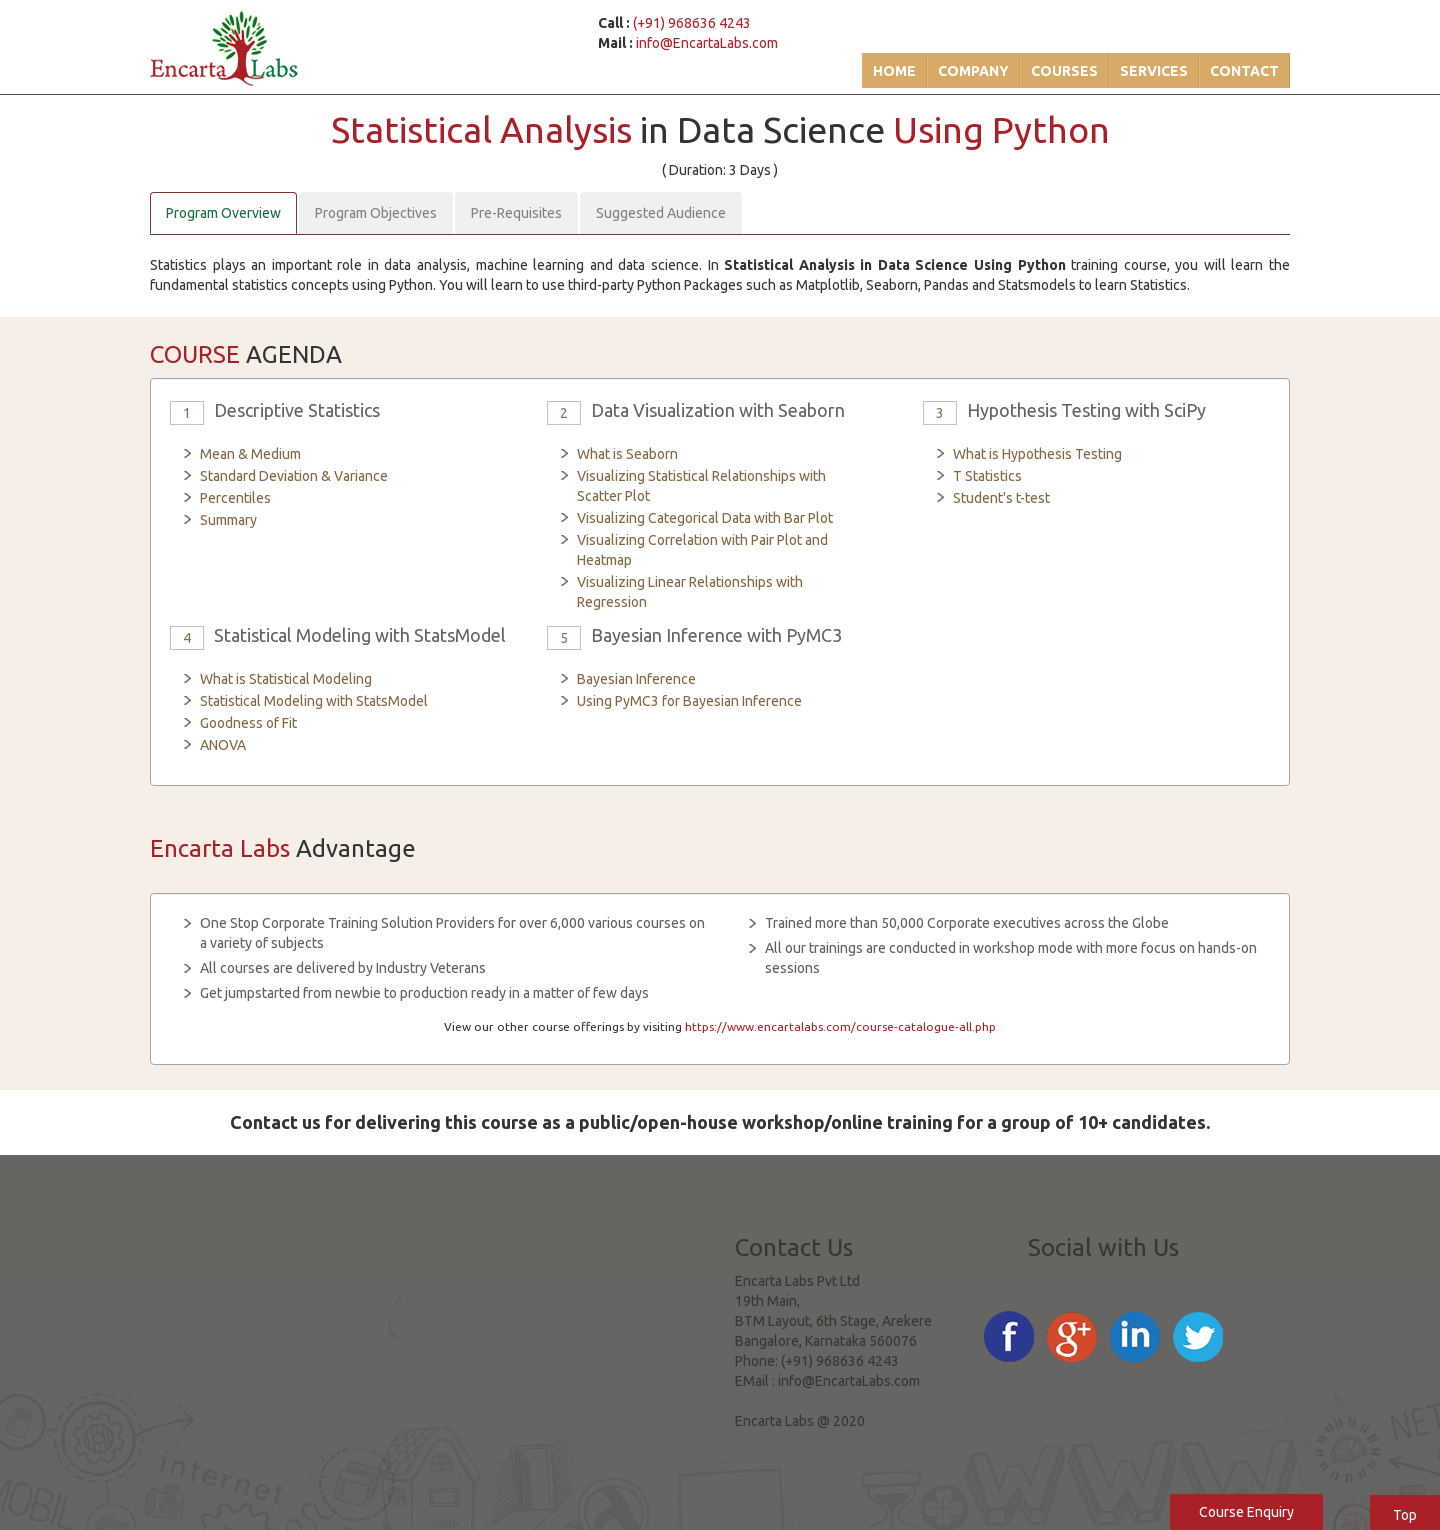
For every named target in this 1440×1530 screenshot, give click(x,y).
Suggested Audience (661, 213)
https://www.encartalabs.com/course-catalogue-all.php (840, 1026)
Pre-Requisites (516, 213)
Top (1405, 1515)
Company (973, 71)
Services (1154, 71)
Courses (1064, 71)
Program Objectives (376, 213)
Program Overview (223, 213)
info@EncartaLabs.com (707, 43)
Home (894, 71)
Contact (1244, 71)
